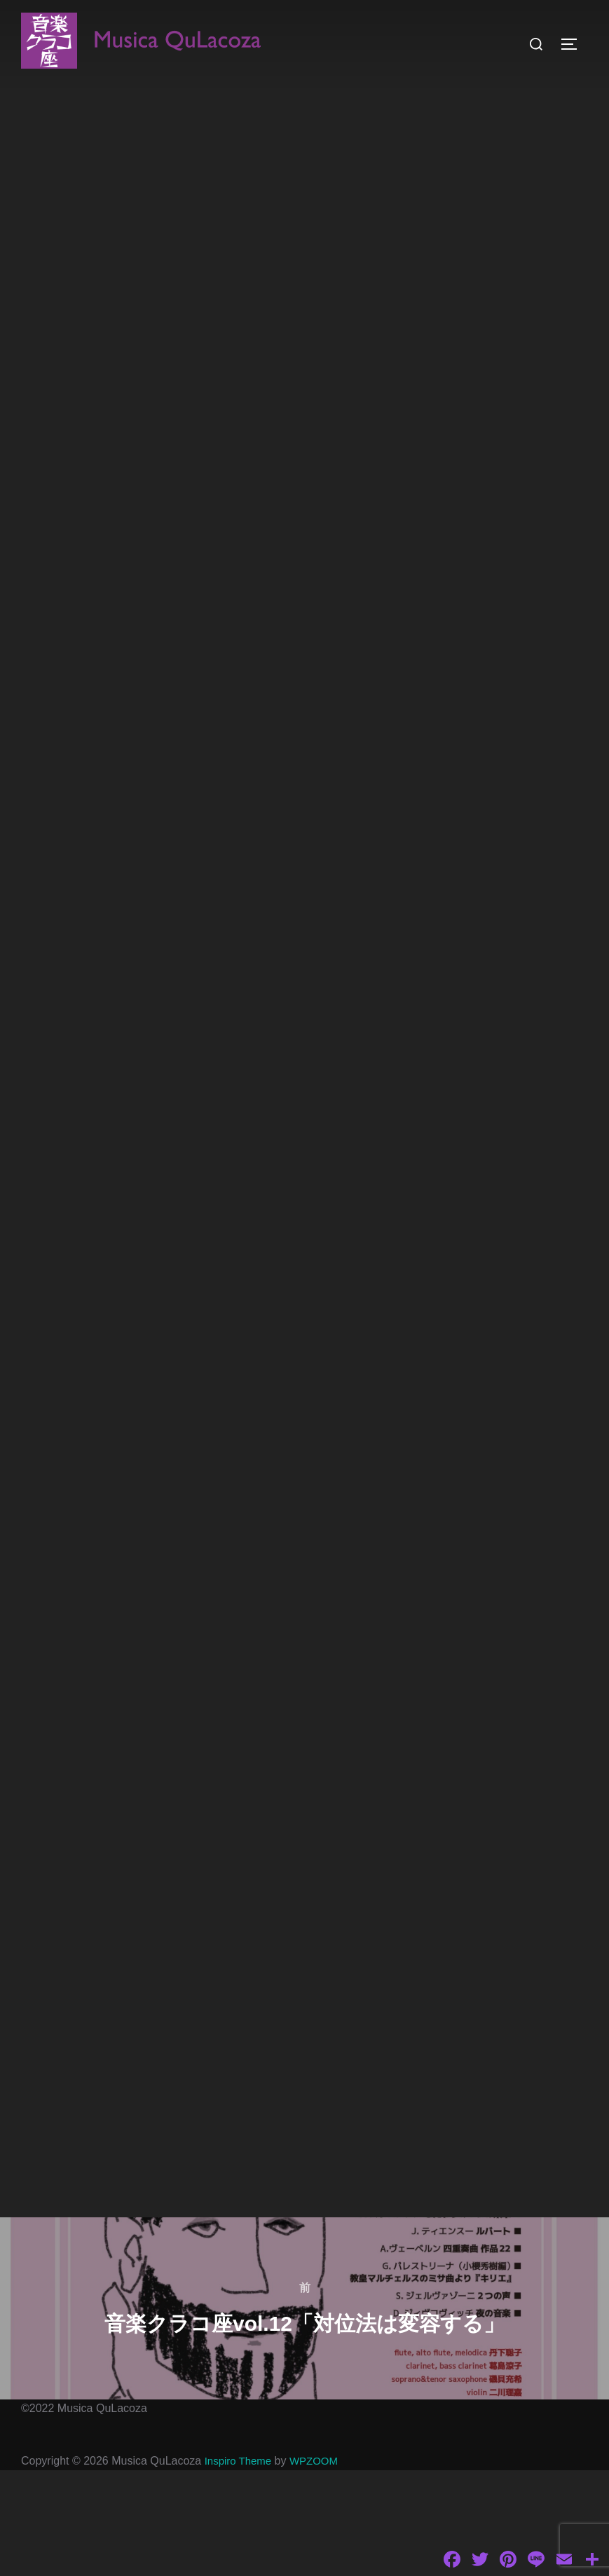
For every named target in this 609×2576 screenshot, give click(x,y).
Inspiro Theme (240, 2566)
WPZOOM (319, 2566)
